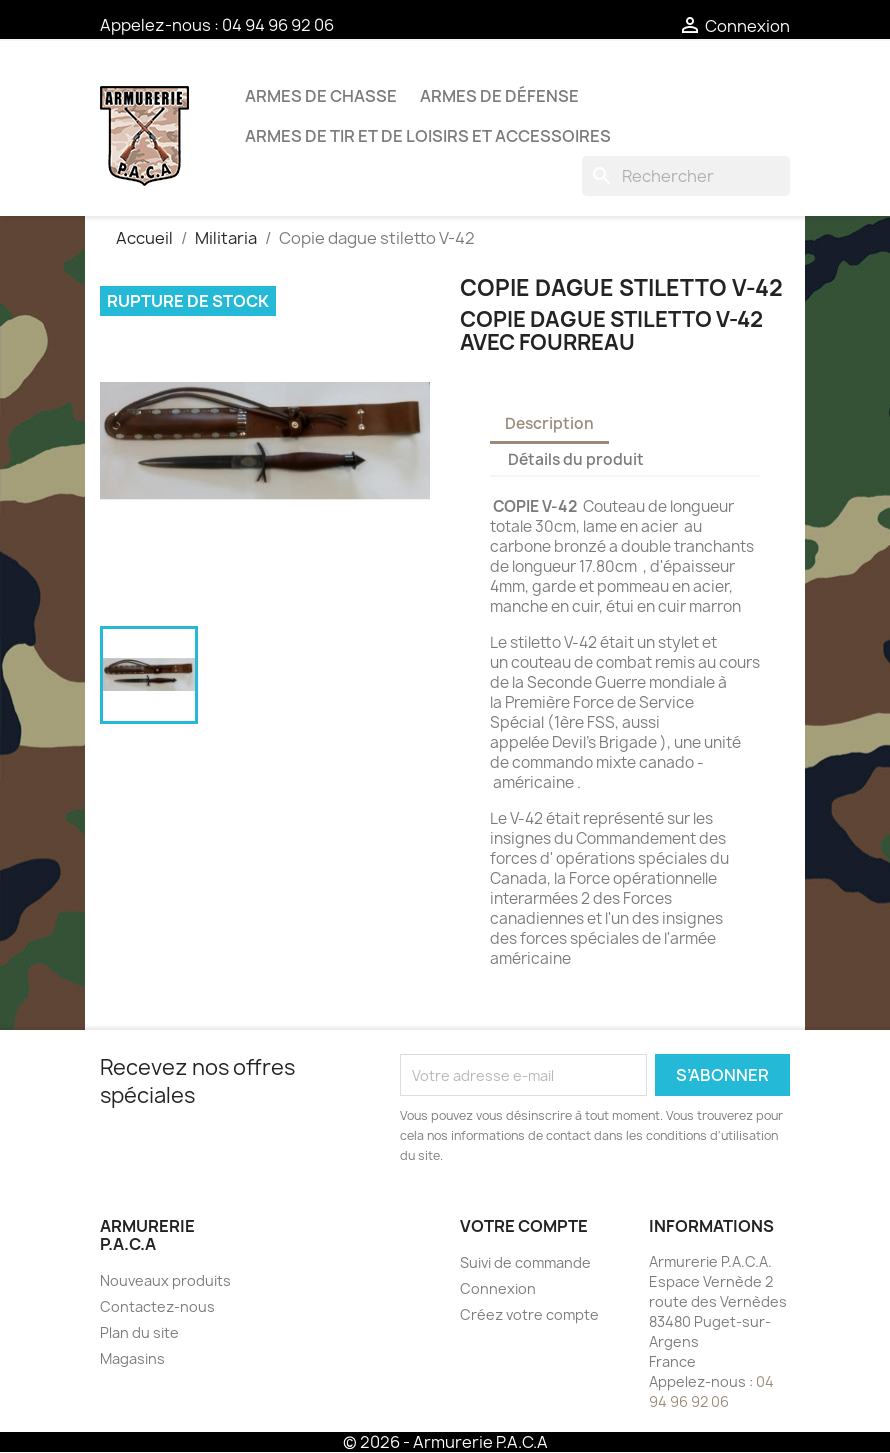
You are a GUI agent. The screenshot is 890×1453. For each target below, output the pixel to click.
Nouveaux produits (165, 1280)
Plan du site (139, 1332)
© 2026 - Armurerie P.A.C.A (445, 1442)
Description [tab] (549, 423)
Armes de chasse (321, 96)
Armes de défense (499, 96)
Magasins (132, 1358)
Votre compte (524, 1226)
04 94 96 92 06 (278, 25)
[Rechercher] (686, 176)
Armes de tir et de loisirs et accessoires (428, 136)
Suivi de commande (525, 1262)
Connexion (498, 1288)
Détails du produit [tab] (576, 459)
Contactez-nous (157, 1306)
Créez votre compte (529, 1314)
